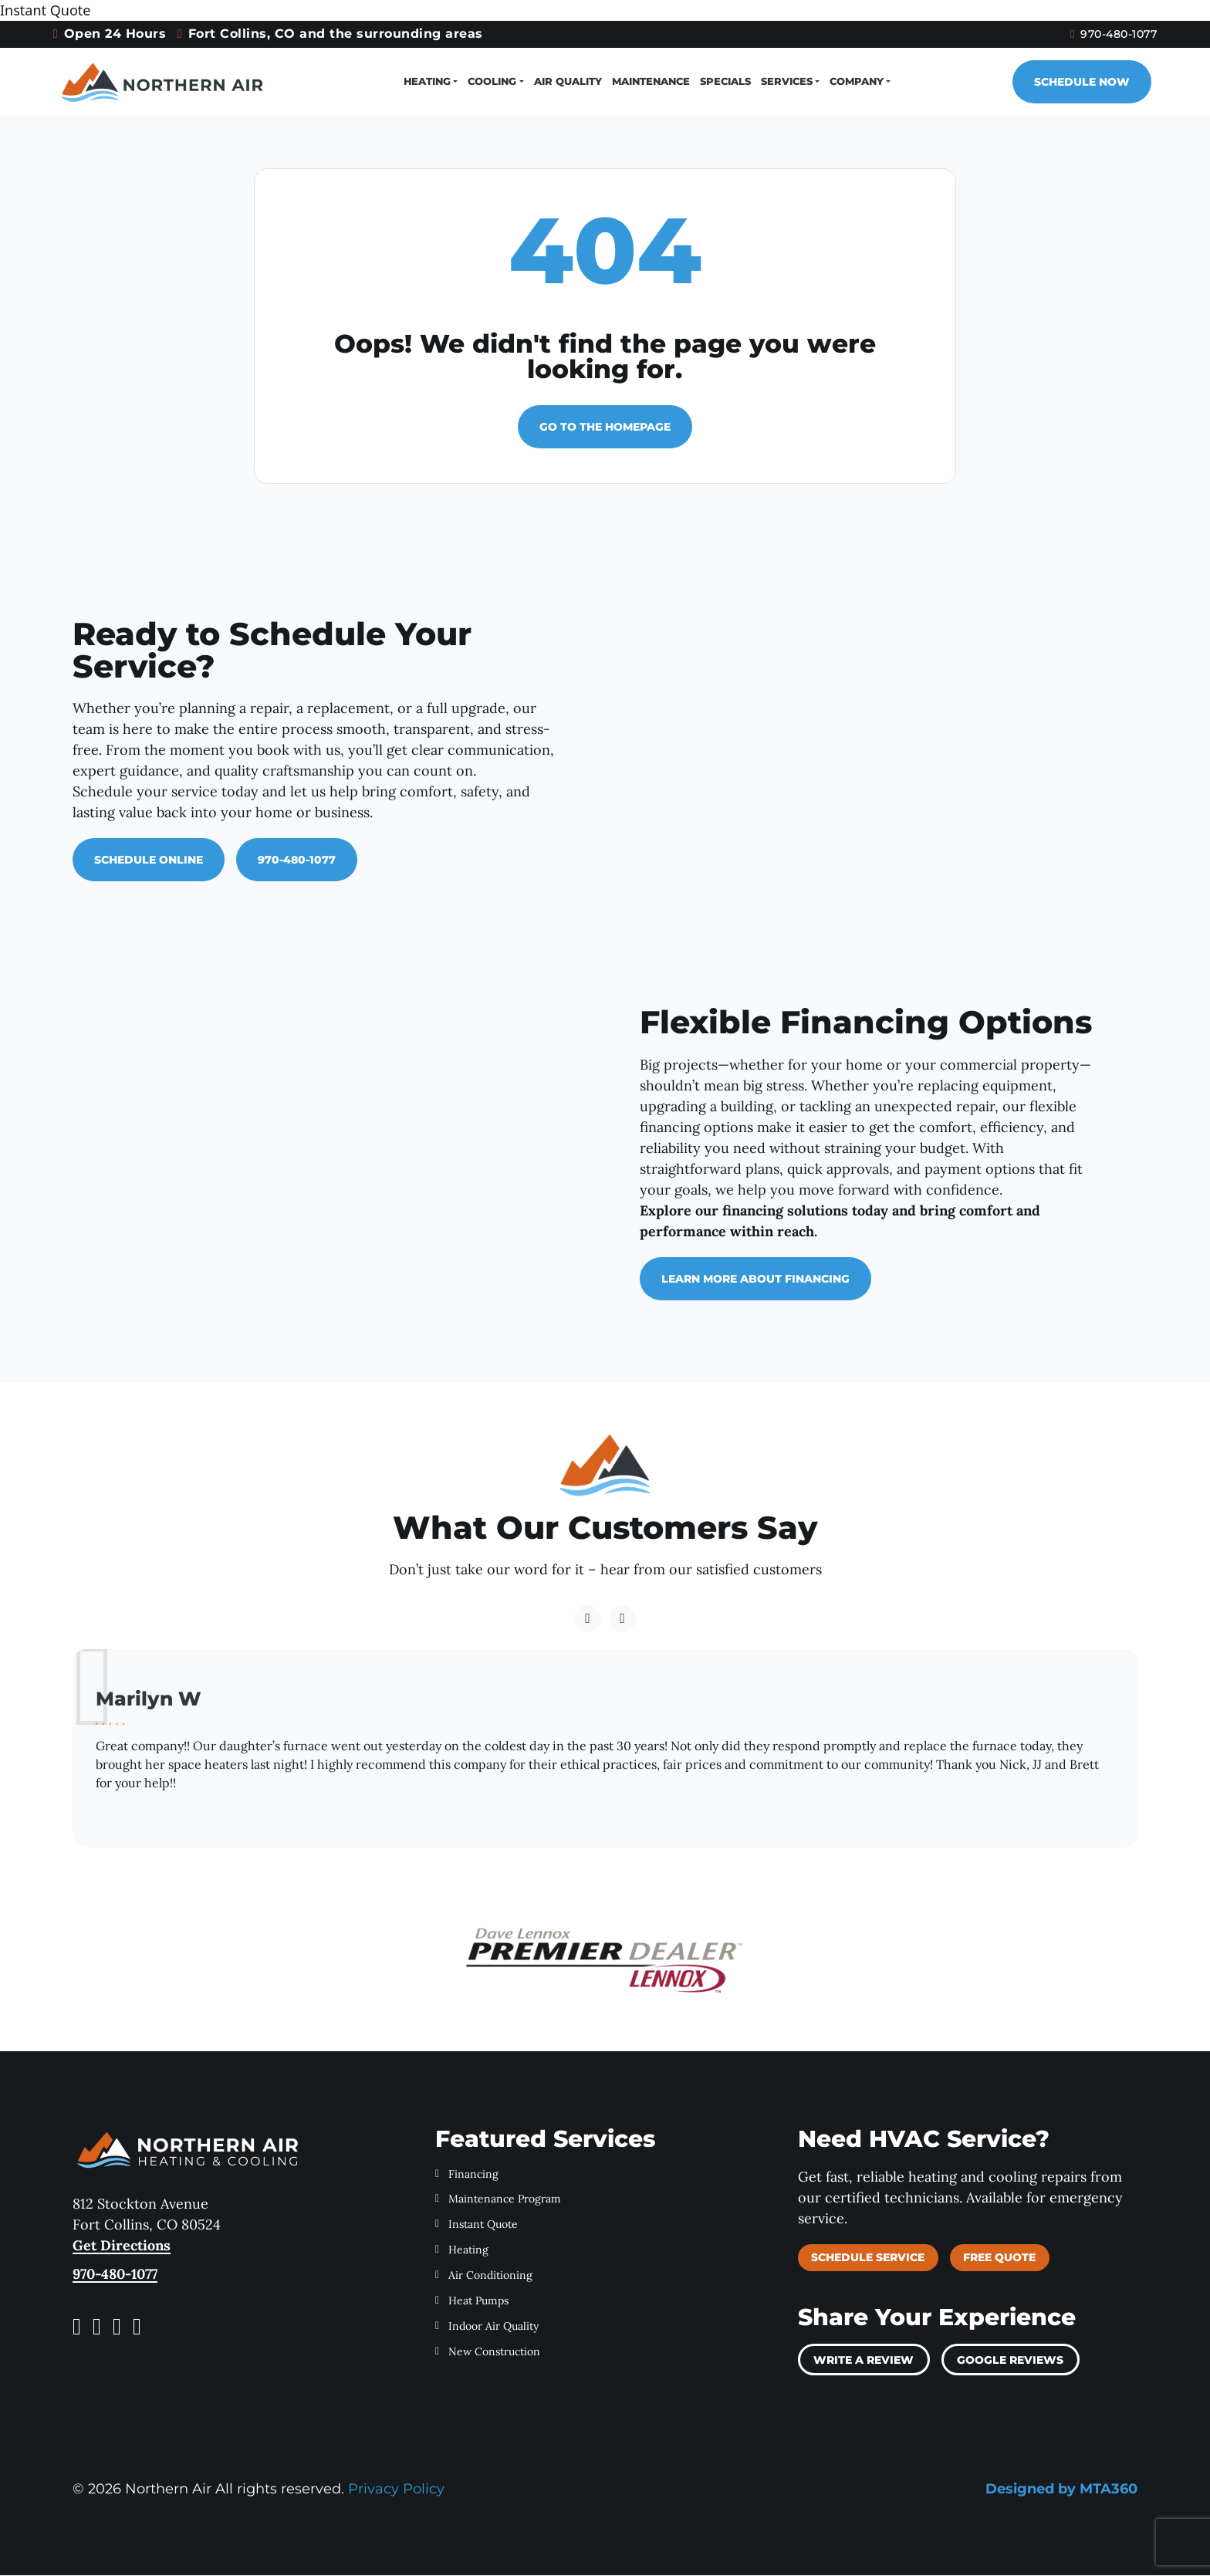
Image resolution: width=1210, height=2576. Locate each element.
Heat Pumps (472, 2301)
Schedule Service (867, 2258)
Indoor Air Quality (487, 2327)
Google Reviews (1010, 2361)
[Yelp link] (117, 2327)
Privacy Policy (396, 2489)
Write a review (863, 2361)
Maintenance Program (498, 2200)
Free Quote (999, 2258)
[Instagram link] (97, 2327)
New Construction (487, 2352)
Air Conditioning (483, 2276)
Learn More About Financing (755, 1279)
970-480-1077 (1086, 34)
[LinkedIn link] (137, 2327)
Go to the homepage (605, 427)
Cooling (492, 82)
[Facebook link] (77, 2327)
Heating (427, 82)
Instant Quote (476, 2226)
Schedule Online (148, 860)
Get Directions (122, 2246)
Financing (467, 2175)
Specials (725, 82)
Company (857, 82)
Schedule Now (1068, 83)
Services (787, 82)
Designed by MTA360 (1061, 2489)
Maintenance (651, 82)
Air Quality (568, 82)
